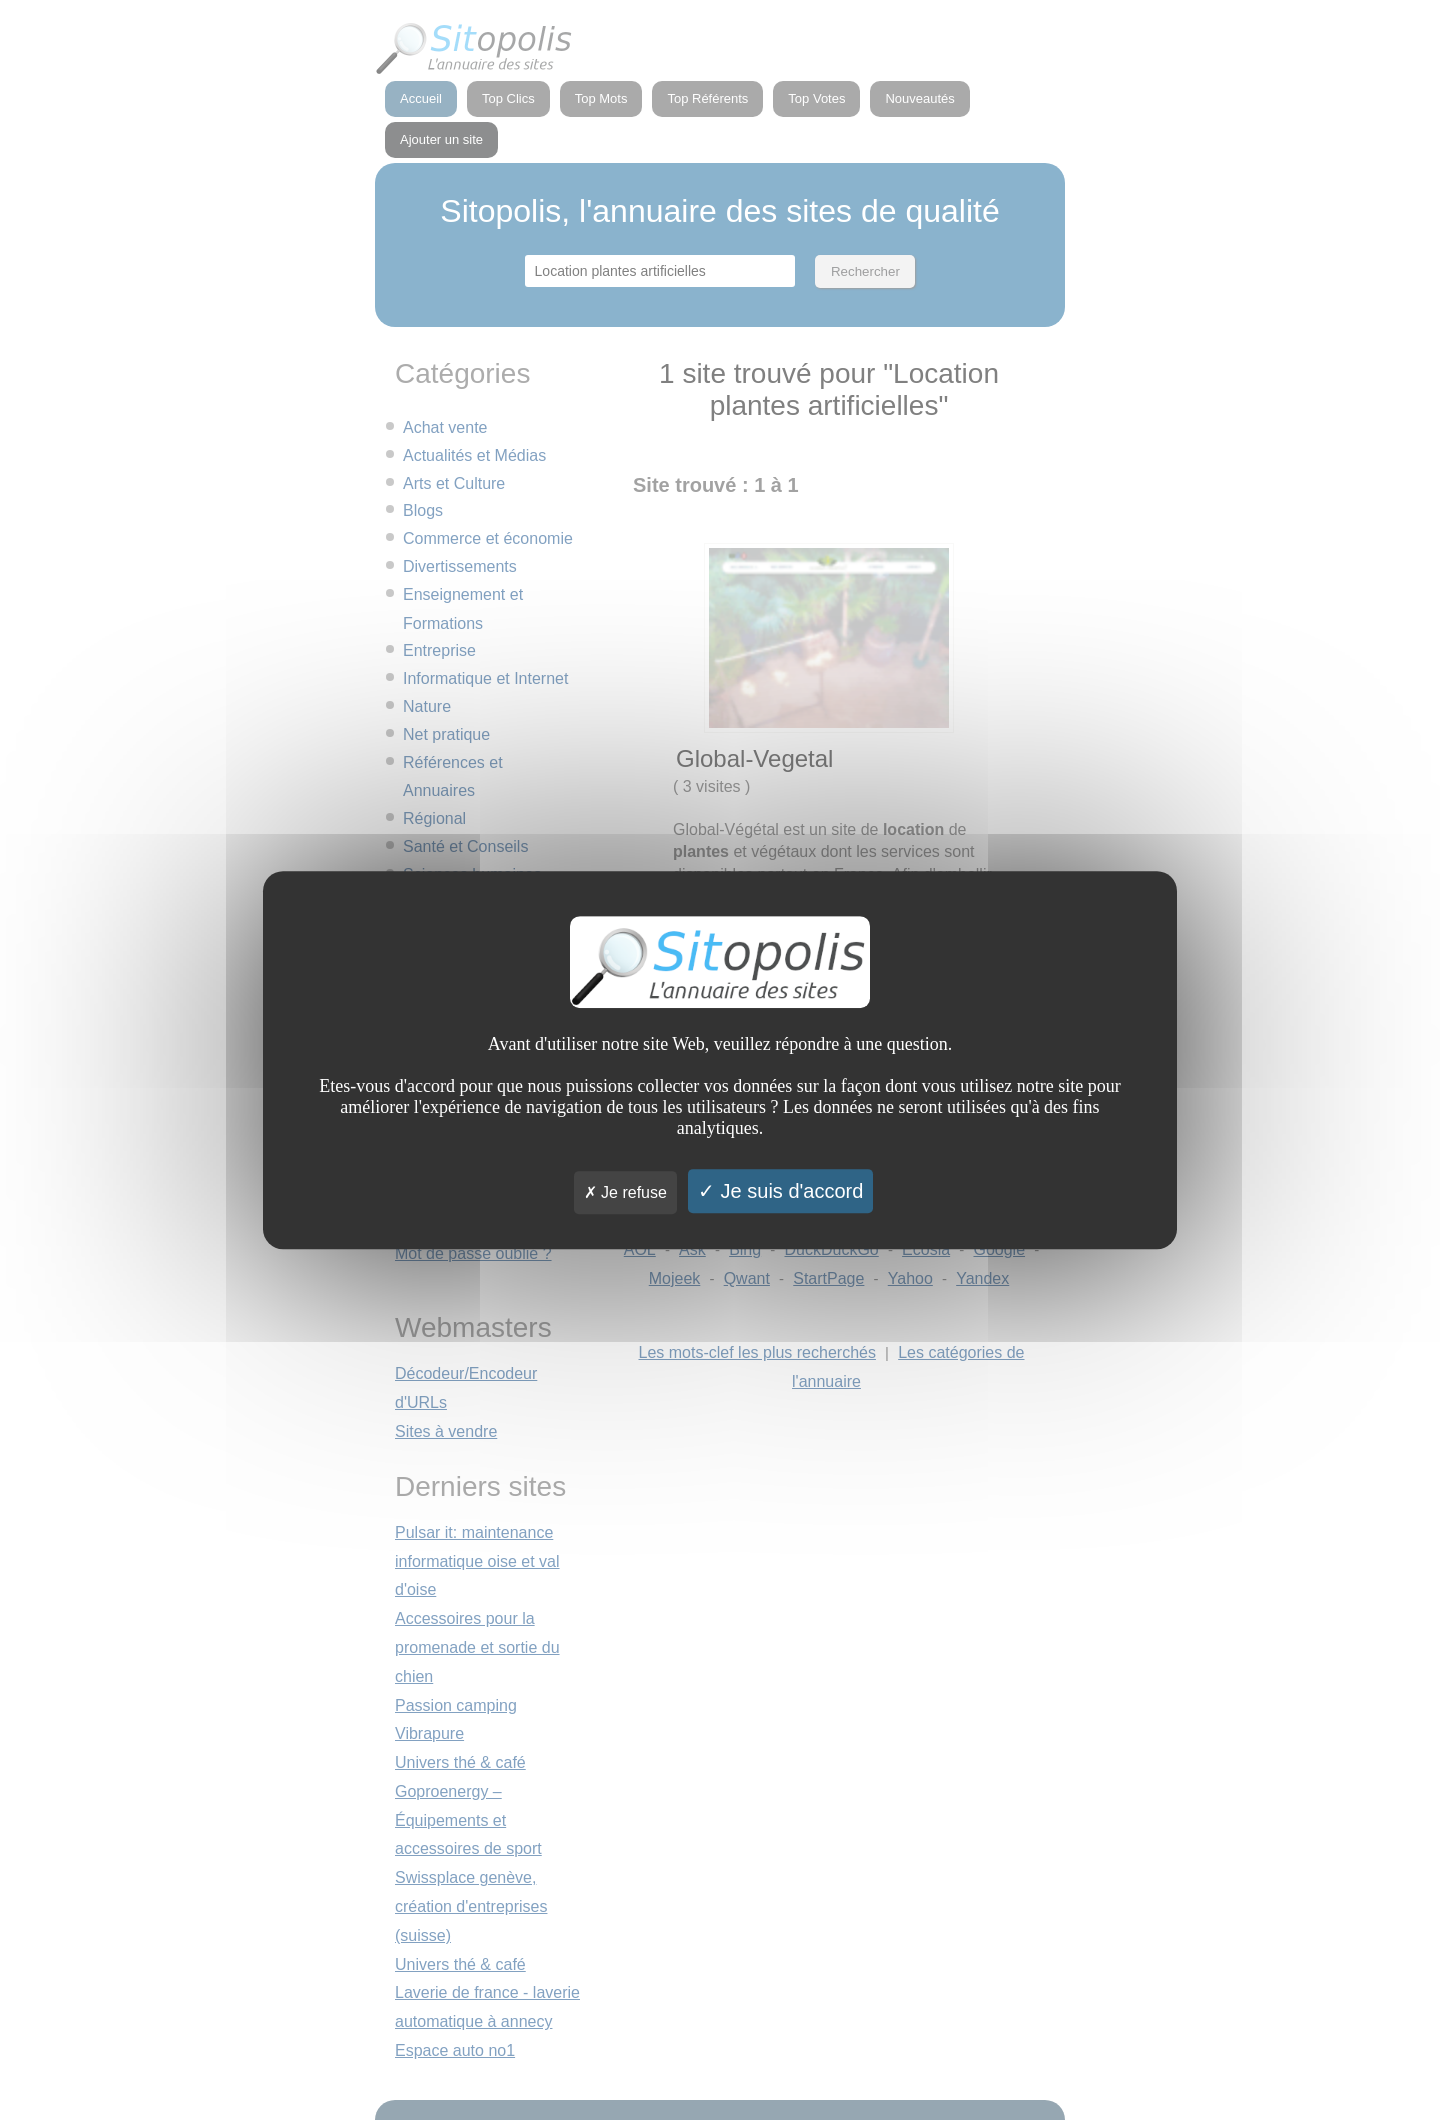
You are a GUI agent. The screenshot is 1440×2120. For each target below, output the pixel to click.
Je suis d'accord (780, 1191)
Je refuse (625, 1192)
